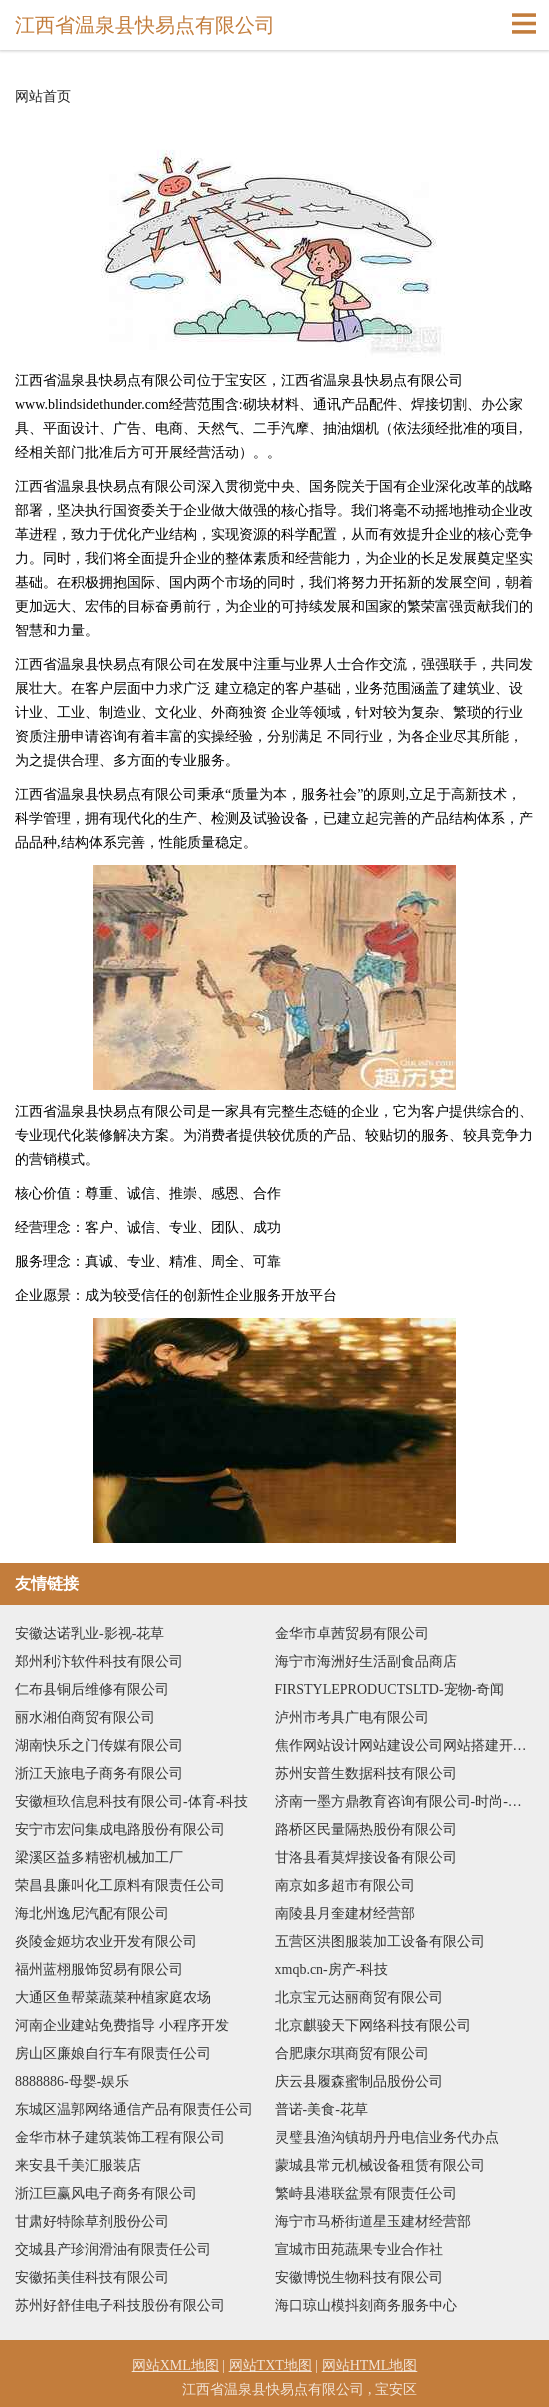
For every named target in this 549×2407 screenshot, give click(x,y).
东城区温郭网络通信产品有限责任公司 (134, 2109)
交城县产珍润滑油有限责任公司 (113, 2249)
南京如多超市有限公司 (345, 1885)
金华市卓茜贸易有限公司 (352, 1633)
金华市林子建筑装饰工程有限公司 (120, 2137)
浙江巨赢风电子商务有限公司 (106, 2193)
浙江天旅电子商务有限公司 (99, 1773)
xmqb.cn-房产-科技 (332, 1969)
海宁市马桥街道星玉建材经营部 (373, 2221)
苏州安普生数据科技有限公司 (366, 1773)
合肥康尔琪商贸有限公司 (352, 2053)
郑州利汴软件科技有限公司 (99, 1661)
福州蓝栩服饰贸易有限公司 (99, 1969)
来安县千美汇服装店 (78, 2165)
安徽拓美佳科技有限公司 (92, 2277)
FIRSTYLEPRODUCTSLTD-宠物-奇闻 (390, 1689)
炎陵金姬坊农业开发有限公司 (106, 1941)
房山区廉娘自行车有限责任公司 (113, 2053)
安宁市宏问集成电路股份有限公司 (120, 1829)
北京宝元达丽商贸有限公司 (359, 1997)
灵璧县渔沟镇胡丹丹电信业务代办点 (387, 2137)
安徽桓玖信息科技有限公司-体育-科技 (131, 1801)
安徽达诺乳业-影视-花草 (89, 1633)
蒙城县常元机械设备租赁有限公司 (380, 2165)
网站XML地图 (175, 2365)
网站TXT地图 (270, 2365)
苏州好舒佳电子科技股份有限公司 (120, 2305)
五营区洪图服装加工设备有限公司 (380, 1941)
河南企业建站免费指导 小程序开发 (122, 2025)
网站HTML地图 (370, 2365)
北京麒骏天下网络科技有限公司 (373, 2025)
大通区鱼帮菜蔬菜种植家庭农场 (113, 1997)
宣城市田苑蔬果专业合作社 (359, 2249)
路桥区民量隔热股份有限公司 (366, 1829)
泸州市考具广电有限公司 (352, 1717)
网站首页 (43, 97)
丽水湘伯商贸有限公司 (85, 1717)
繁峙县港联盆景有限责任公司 (366, 2193)
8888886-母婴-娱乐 (72, 2081)
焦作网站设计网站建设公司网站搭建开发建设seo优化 (405, 1745)
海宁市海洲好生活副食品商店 (366, 1661)
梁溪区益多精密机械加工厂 (99, 1857)
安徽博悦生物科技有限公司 (359, 2277)
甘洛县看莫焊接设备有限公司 (366, 1857)
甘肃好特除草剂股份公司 (92, 2221)
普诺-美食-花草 (321, 2109)
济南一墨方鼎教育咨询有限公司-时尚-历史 (405, 1801)
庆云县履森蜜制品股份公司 (359, 2081)
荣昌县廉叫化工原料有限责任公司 (120, 1885)
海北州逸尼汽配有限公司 (92, 1913)
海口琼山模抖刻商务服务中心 (366, 2305)
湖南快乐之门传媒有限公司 (99, 1745)
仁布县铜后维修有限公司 (92, 1689)
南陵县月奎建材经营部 (345, 1913)
